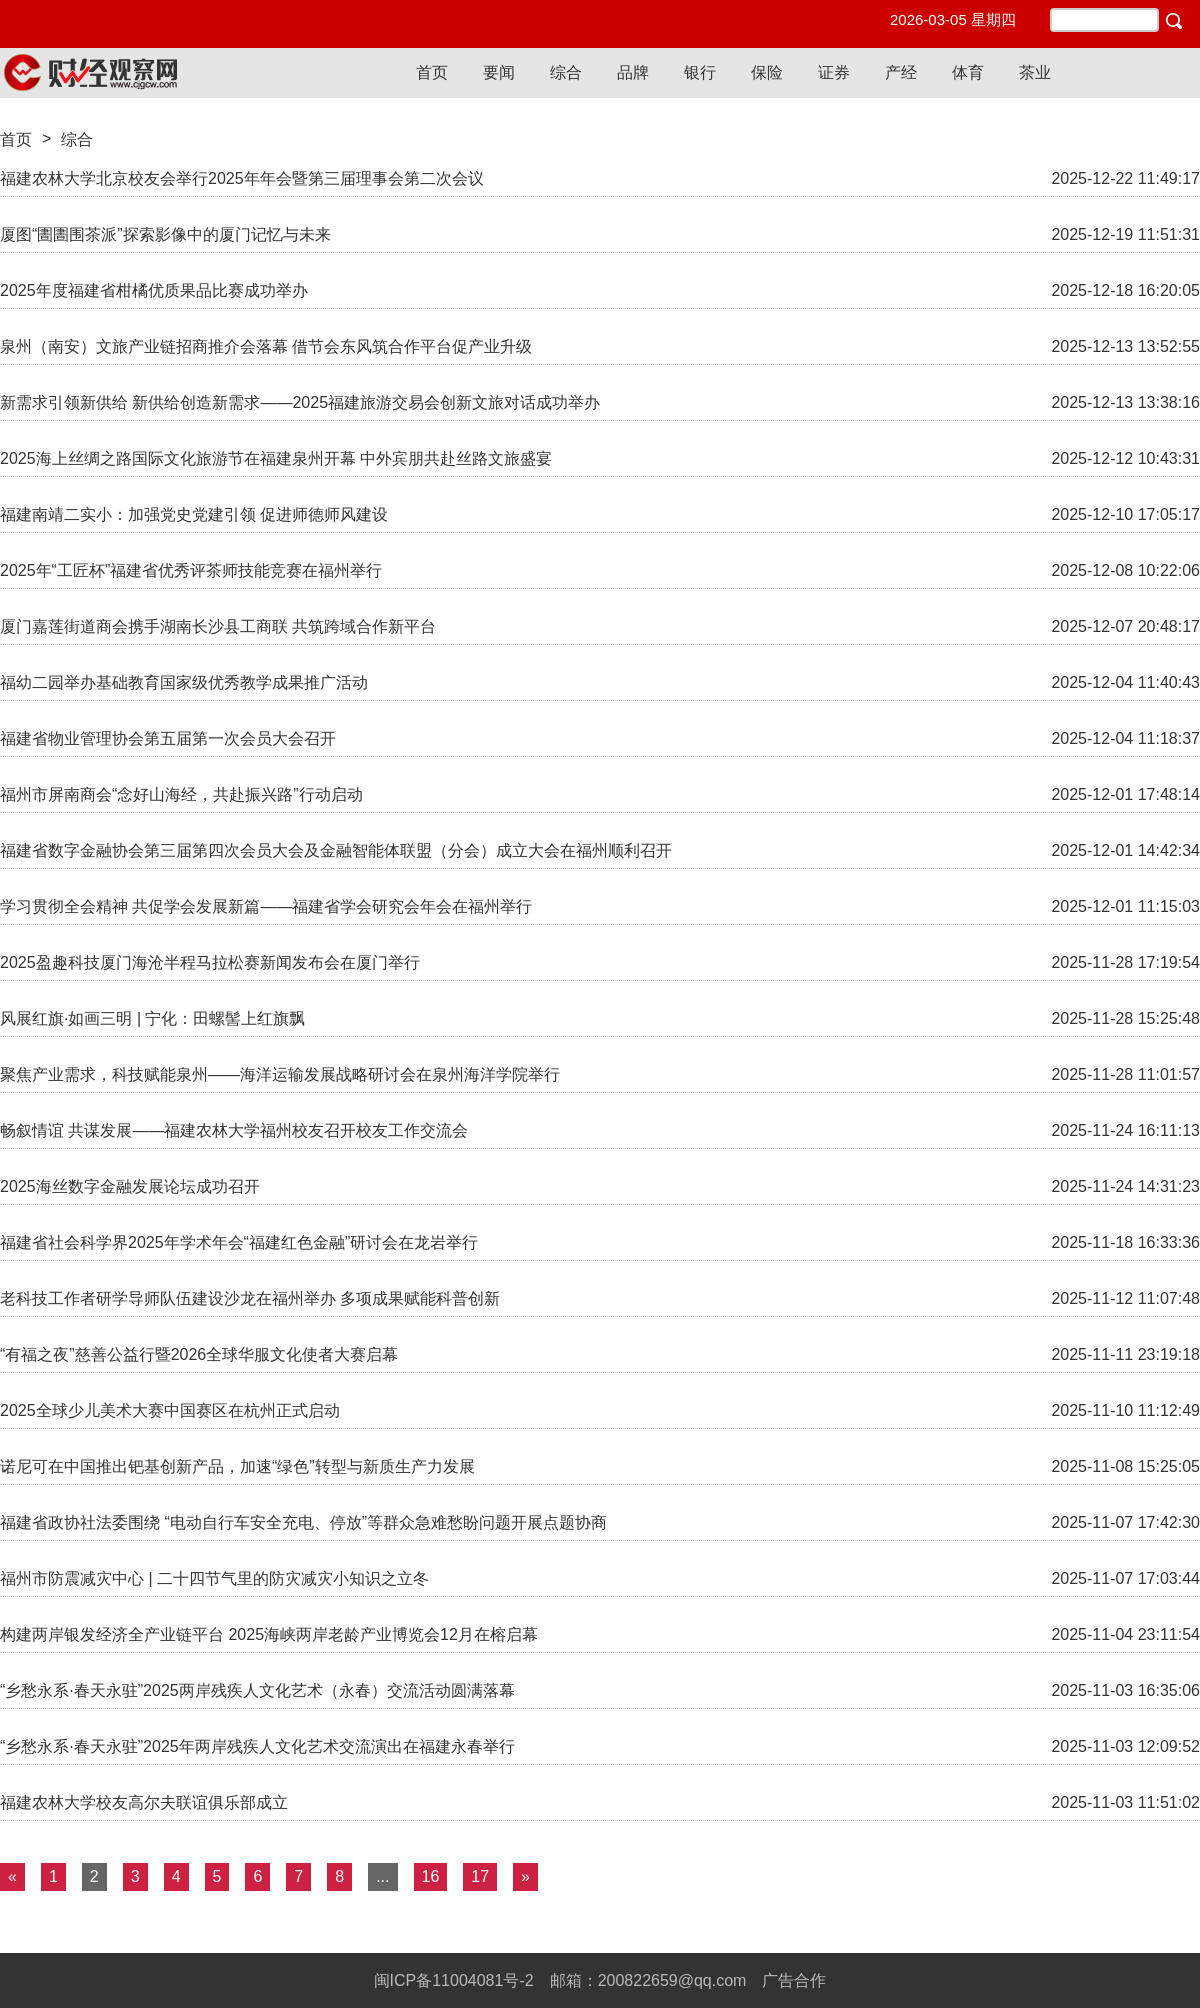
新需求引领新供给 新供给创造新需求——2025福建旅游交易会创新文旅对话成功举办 (300, 402)
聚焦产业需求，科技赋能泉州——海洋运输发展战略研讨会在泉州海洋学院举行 (280, 1074)
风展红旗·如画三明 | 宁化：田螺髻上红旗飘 (153, 1018)
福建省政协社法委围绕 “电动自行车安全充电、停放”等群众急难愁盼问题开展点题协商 (303, 1522)
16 (431, 1876)
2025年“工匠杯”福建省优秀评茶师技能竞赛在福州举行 (191, 570)
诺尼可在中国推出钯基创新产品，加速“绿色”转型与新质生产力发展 (237, 1466)
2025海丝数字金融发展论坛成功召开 (130, 1186)
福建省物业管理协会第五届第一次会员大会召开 (168, 738)
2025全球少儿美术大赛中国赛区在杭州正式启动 (170, 1410)
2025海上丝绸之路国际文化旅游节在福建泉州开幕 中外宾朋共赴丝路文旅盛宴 (276, 458)
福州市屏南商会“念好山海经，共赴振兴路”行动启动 (181, 794)
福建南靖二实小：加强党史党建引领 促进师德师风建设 (194, 514)
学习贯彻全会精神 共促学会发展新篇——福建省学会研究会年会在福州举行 (266, 906)
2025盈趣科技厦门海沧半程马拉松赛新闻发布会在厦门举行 (210, 962)
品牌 (633, 72)
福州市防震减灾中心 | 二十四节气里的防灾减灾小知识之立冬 (214, 1578)
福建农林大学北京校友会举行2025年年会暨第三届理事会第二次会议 (242, 178)
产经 (901, 72)
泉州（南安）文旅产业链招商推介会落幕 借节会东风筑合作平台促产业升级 (266, 346)
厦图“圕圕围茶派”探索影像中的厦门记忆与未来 (165, 234)
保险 (767, 72)
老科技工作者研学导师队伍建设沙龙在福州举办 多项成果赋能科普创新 (250, 1298)
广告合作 (794, 1980)
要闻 (499, 72)
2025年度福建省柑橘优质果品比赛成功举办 (154, 290)
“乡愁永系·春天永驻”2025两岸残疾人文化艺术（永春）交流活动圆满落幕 (257, 1690)
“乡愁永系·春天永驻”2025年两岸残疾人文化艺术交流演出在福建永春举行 (257, 1746)
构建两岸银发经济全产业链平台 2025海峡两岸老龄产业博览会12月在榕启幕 (269, 1634)
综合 (566, 72)
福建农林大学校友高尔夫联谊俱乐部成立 (144, 1802)
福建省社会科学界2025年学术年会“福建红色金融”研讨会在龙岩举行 (239, 1242)
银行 (700, 72)
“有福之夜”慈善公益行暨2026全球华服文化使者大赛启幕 (199, 1354)
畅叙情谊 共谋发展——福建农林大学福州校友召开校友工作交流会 (234, 1130)
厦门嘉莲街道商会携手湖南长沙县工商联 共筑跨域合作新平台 (218, 626)
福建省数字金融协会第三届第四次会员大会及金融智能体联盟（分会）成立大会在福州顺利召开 (336, 850)
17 (480, 1876)
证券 (834, 72)
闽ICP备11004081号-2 (454, 1980)
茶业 (1035, 72)
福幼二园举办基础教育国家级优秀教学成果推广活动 (184, 682)
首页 (432, 72)
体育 (968, 72)
